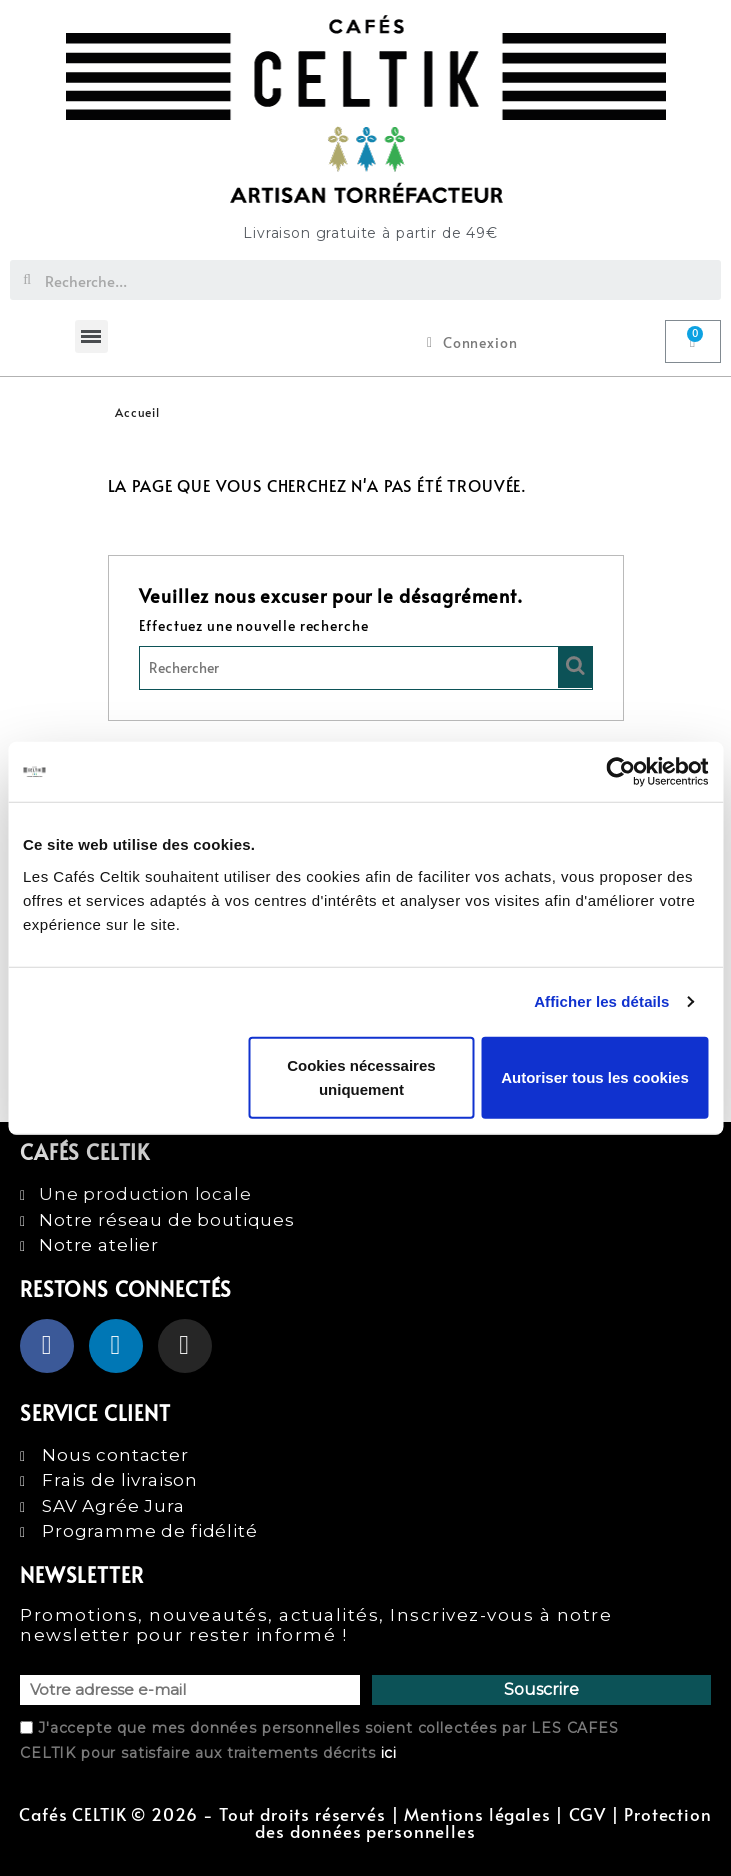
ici (389, 1753)
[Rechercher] (366, 668)
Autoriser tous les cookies (595, 1076)
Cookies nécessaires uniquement (361, 1076)
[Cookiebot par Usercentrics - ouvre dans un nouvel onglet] (620, 772)
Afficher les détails (601, 1001)
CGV (587, 1814)
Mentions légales (477, 1814)
